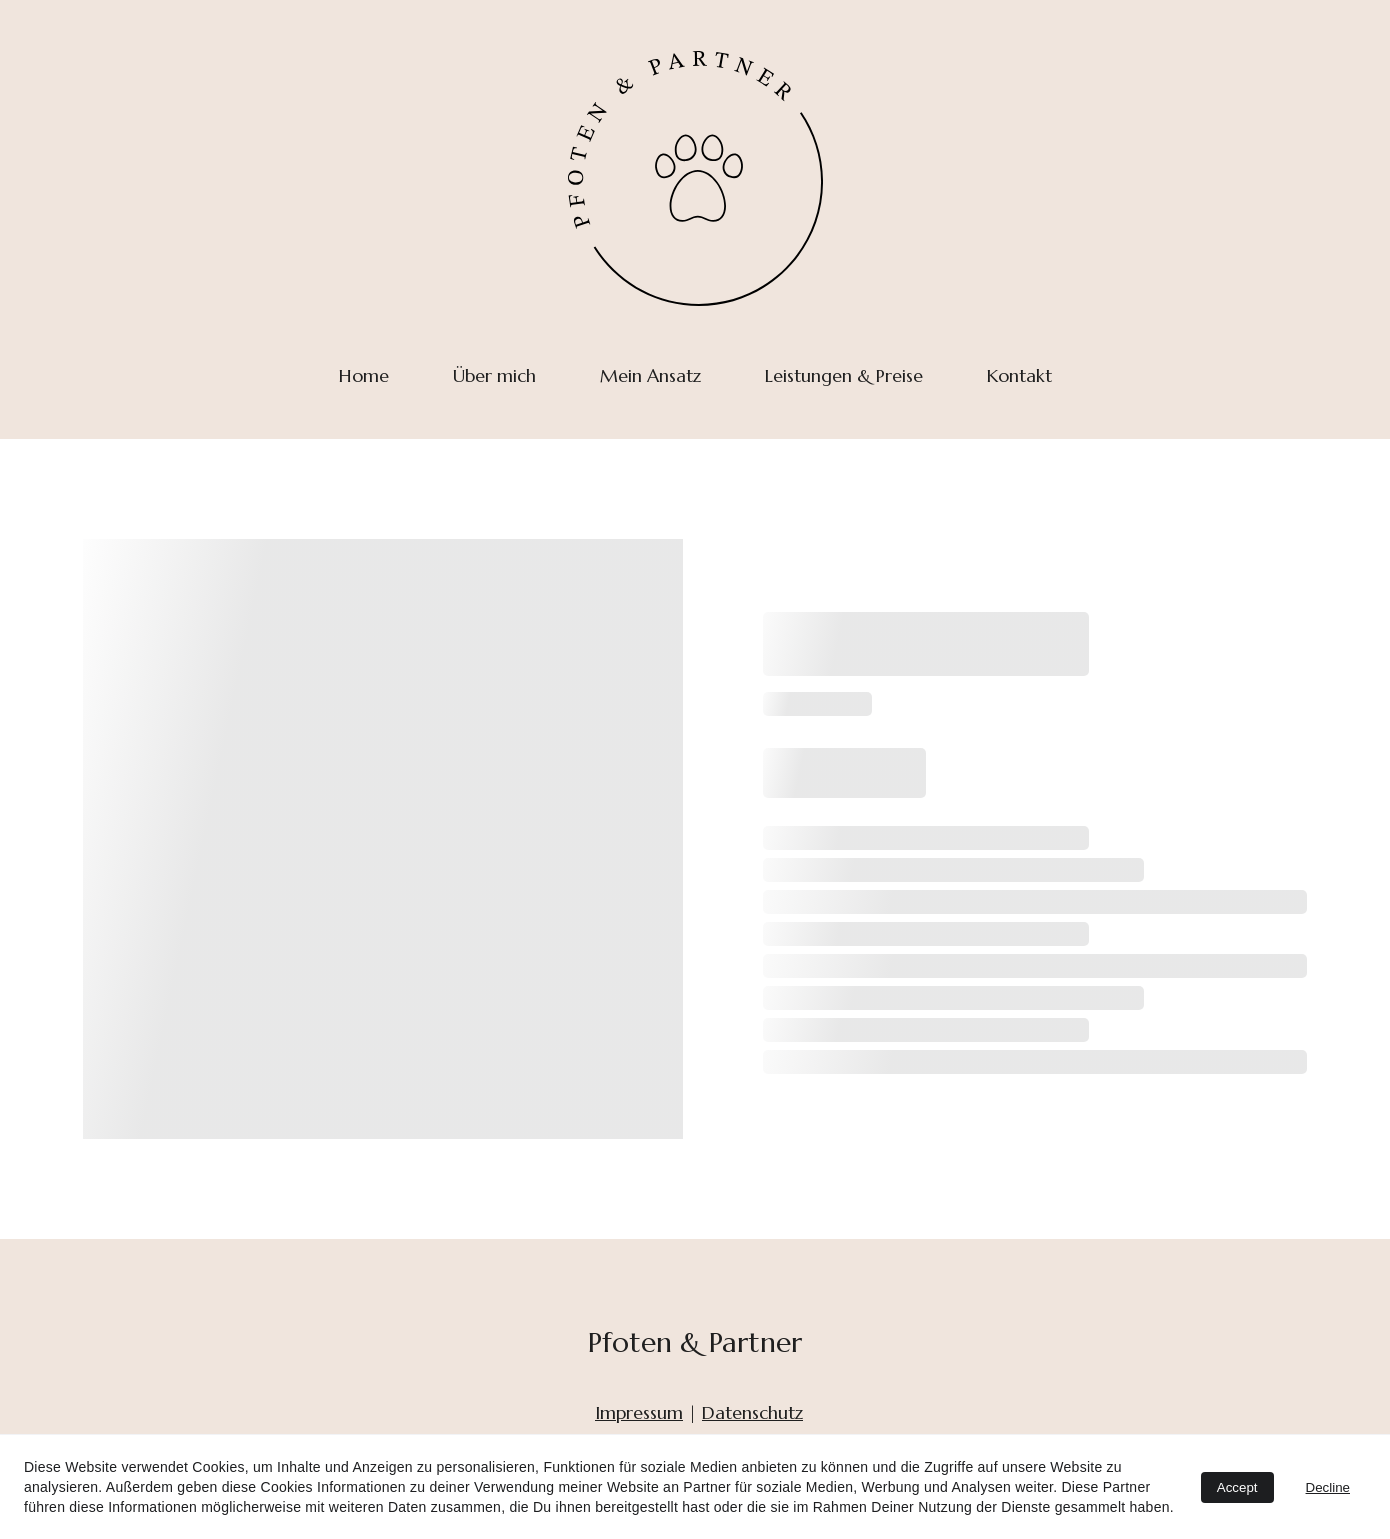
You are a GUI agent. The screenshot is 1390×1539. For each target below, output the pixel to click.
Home (364, 375)
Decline (1328, 1487)
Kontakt (1019, 375)
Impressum (639, 1412)
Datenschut (748, 1412)
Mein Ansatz (650, 375)
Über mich (494, 375)
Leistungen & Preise (844, 375)
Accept (1237, 1487)
